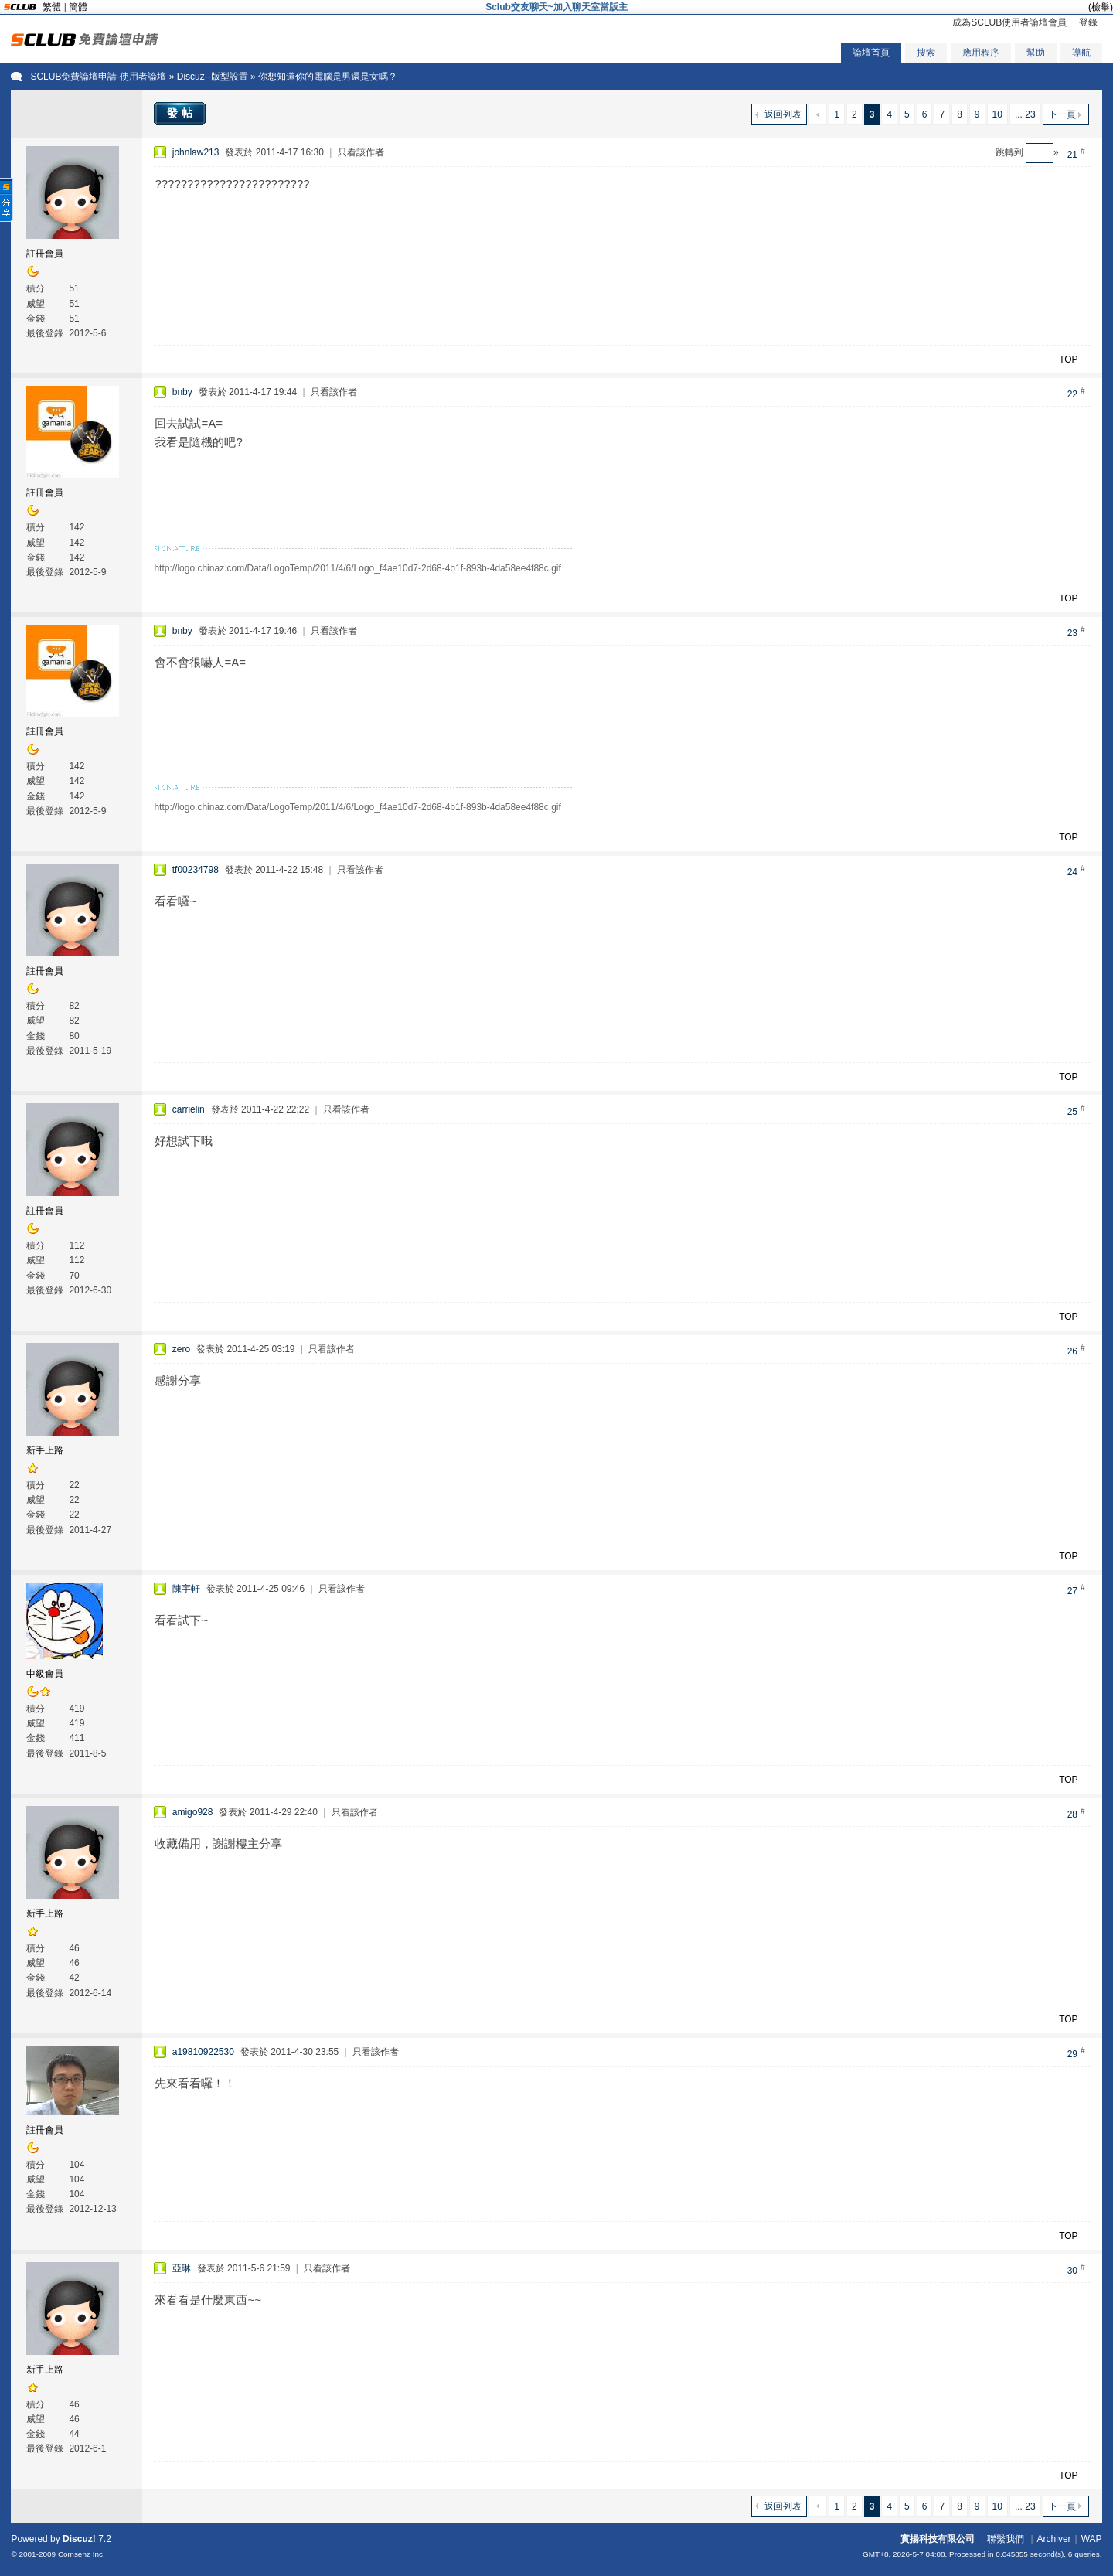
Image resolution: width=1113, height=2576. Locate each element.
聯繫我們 (1005, 2538)
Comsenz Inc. (81, 2554)
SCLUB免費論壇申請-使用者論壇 (98, 76)
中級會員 (44, 1673)
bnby (182, 392)
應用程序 (980, 52)
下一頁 (1062, 114)
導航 (1081, 52)
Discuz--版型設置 (212, 76)
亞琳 (181, 2268)
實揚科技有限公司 (937, 2538)
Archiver (1054, 2538)
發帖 (181, 113)
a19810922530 (203, 2051)
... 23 (1025, 114)
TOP (1068, 359)
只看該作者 (361, 152)
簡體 (78, 7)
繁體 (52, 7)
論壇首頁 (871, 52)
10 (997, 114)
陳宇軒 (186, 1588)
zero (181, 1349)
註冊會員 (44, 253)
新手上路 (44, 1450)
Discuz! (79, 2538)
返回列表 (783, 114)
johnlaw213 (196, 152)
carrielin (188, 1109)
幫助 (1035, 52)
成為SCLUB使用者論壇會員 (1009, 22)
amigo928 (192, 1812)
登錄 (1088, 22)
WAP (1091, 2538)
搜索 (926, 52)
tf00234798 (195, 869)
